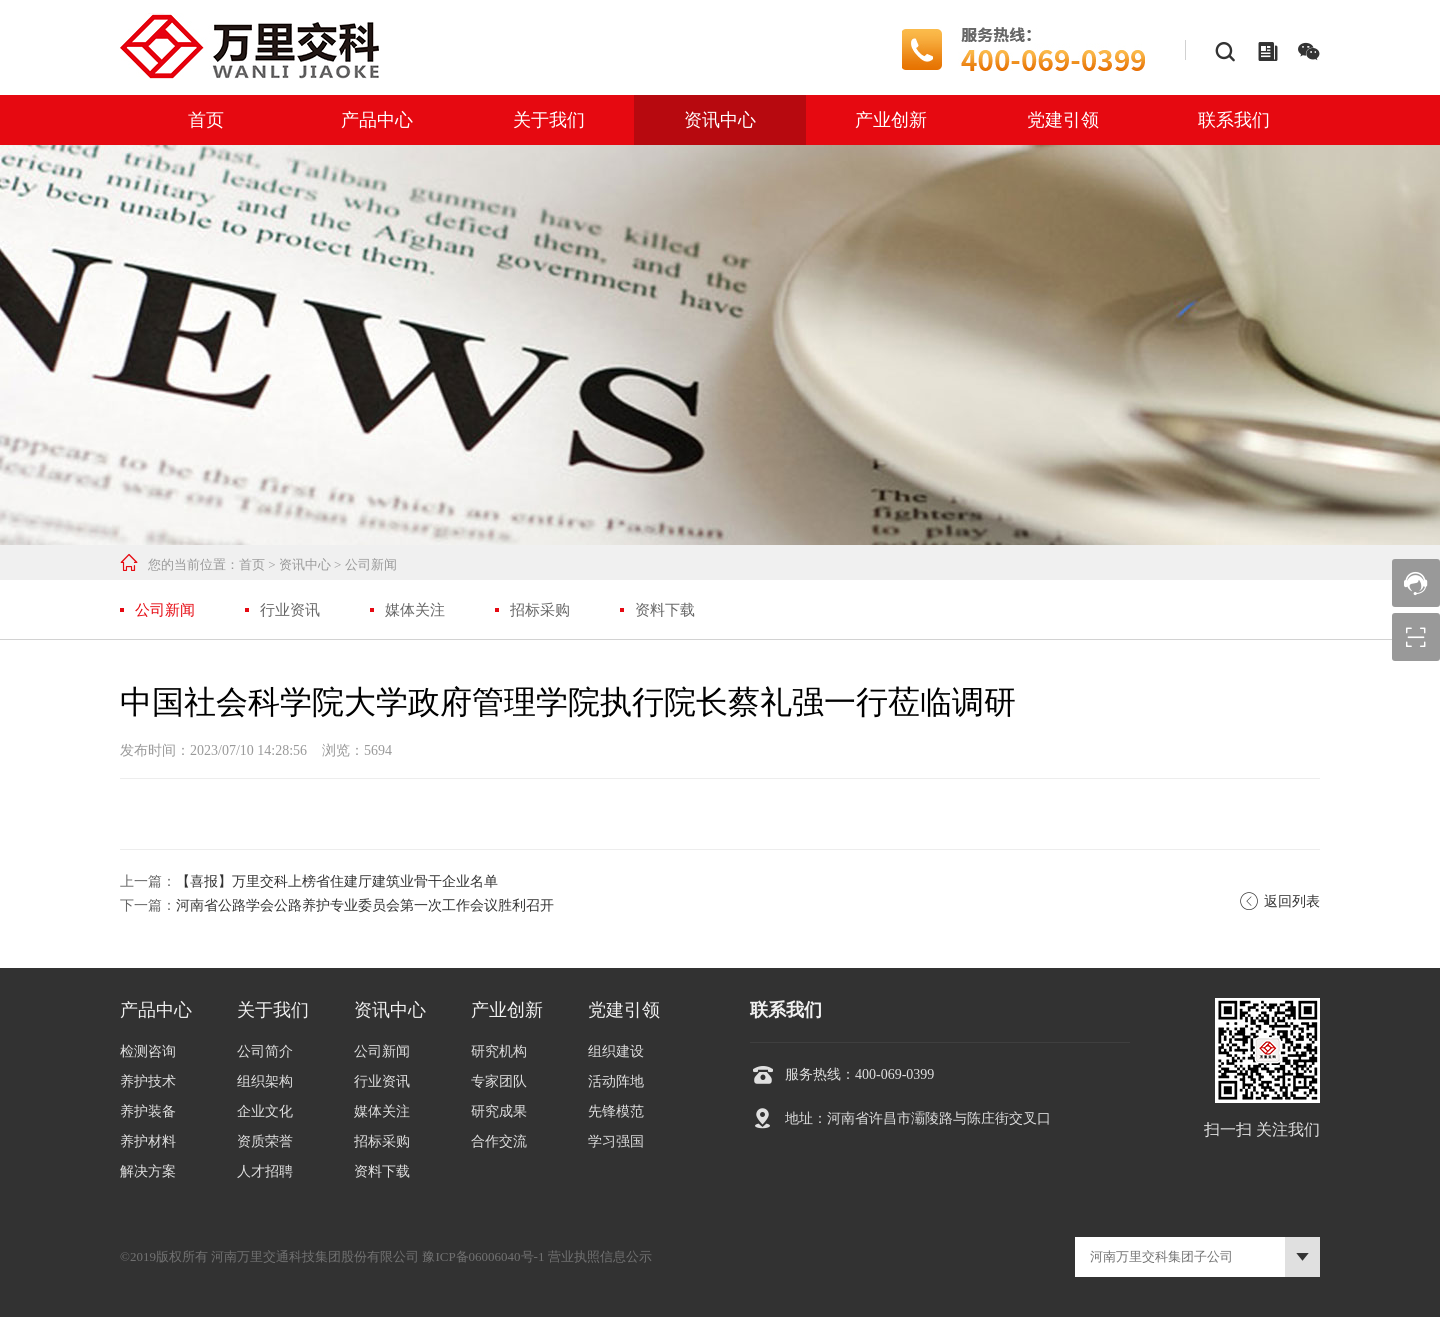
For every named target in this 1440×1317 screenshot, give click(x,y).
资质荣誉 (265, 1141)
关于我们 (549, 120)
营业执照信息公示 (600, 1256)
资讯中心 (720, 120)
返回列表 (1279, 902)
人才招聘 (265, 1171)
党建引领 (1063, 120)
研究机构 (499, 1051)
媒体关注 (415, 610)
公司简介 (265, 1051)
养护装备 (148, 1111)
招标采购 (540, 610)
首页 (206, 120)
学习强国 (616, 1141)
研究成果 (499, 1111)
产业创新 (891, 120)
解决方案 (148, 1171)
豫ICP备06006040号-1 (483, 1256)
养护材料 (148, 1141)
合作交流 (499, 1141)
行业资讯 (290, 610)
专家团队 (499, 1081)
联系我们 (1234, 120)
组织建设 (616, 1051)
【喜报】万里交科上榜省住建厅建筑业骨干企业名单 (337, 881)
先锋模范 (616, 1111)
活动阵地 (616, 1081)
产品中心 (377, 120)
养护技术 (148, 1081)
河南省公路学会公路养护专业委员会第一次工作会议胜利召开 (365, 905)
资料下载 (665, 610)
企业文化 (265, 1111)
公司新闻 (371, 564)
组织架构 (265, 1081)
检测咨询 (148, 1051)
